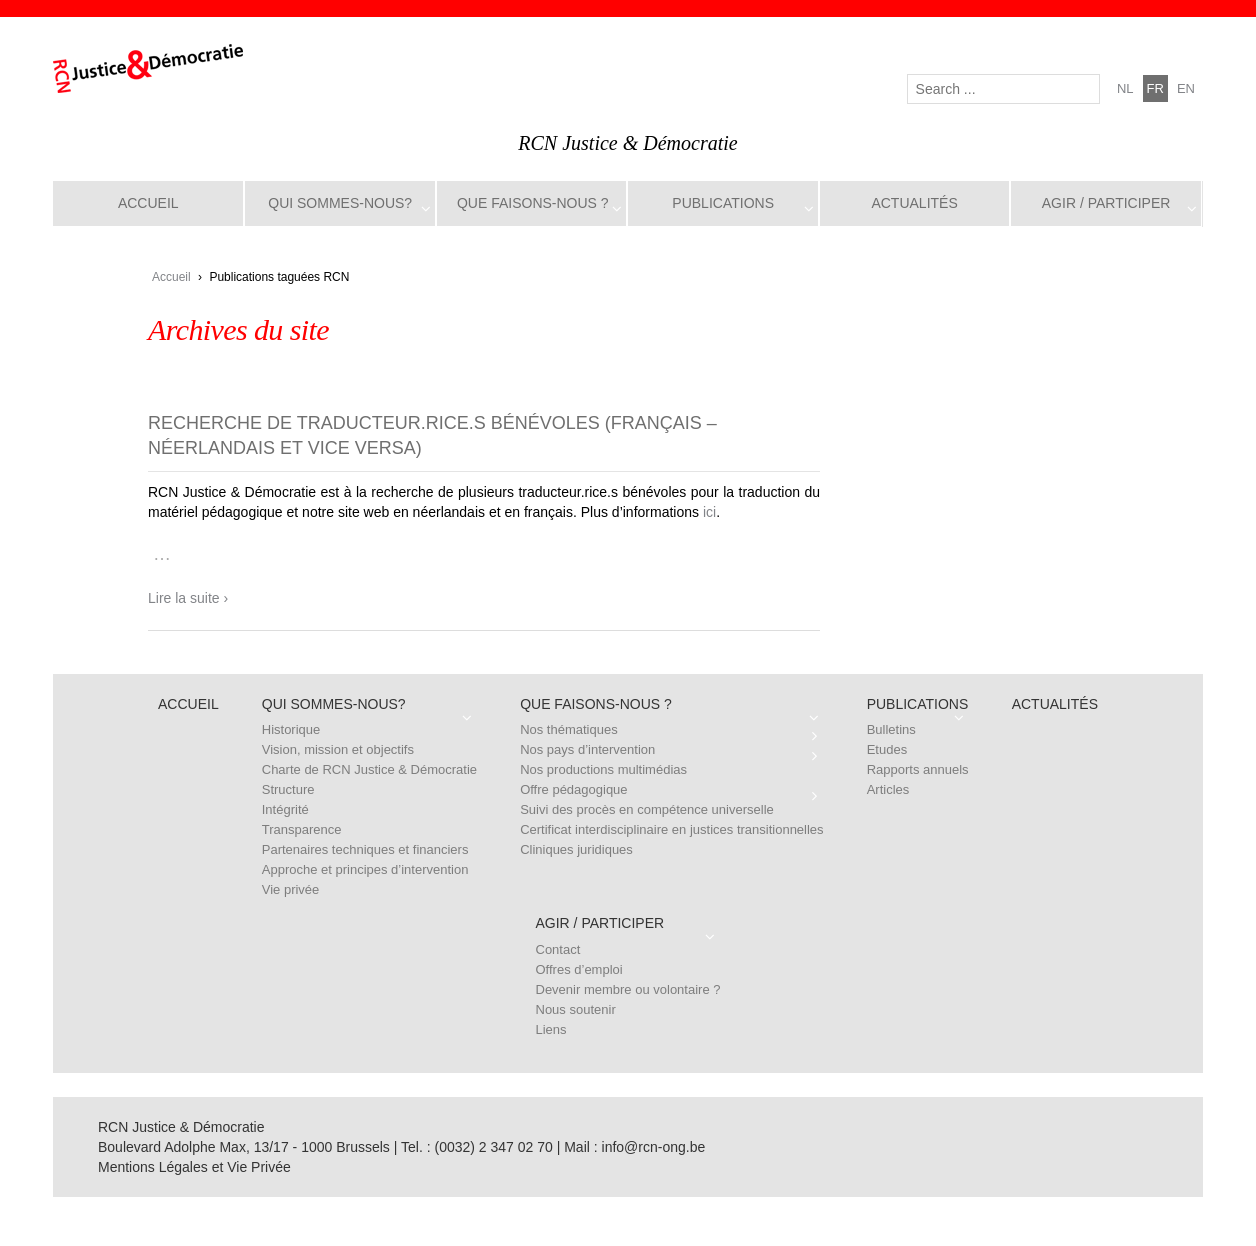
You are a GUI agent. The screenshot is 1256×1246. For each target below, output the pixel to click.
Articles (888, 789)
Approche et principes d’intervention (365, 869)
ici (709, 512)
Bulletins (891, 729)
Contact (558, 949)
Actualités (914, 203)
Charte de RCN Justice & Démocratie (369, 769)
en (1186, 88)
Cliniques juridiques (576, 849)
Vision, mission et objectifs (338, 749)
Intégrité (285, 809)
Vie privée (291, 889)
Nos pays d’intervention (587, 749)
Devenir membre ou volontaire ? (628, 989)
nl (1125, 88)
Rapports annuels (918, 769)
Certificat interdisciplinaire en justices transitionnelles (671, 829)
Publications (723, 203)
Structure (288, 789)
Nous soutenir (576, 1009)
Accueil (148, 203)
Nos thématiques (569, 729)
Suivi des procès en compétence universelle (647, 809)
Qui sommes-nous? (340, 203)
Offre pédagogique (573, 789)
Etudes (887, 749)
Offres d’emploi (579, 969)
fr (1155, 88)
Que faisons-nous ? (533, 203)
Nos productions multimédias (603, 769)
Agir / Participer (1106, 203)
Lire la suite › (188, 598)
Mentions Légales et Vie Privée (194, 1167)
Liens (551, 1029)
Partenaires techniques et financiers (365, 849)
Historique (291, 729)
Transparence (302, 829)
